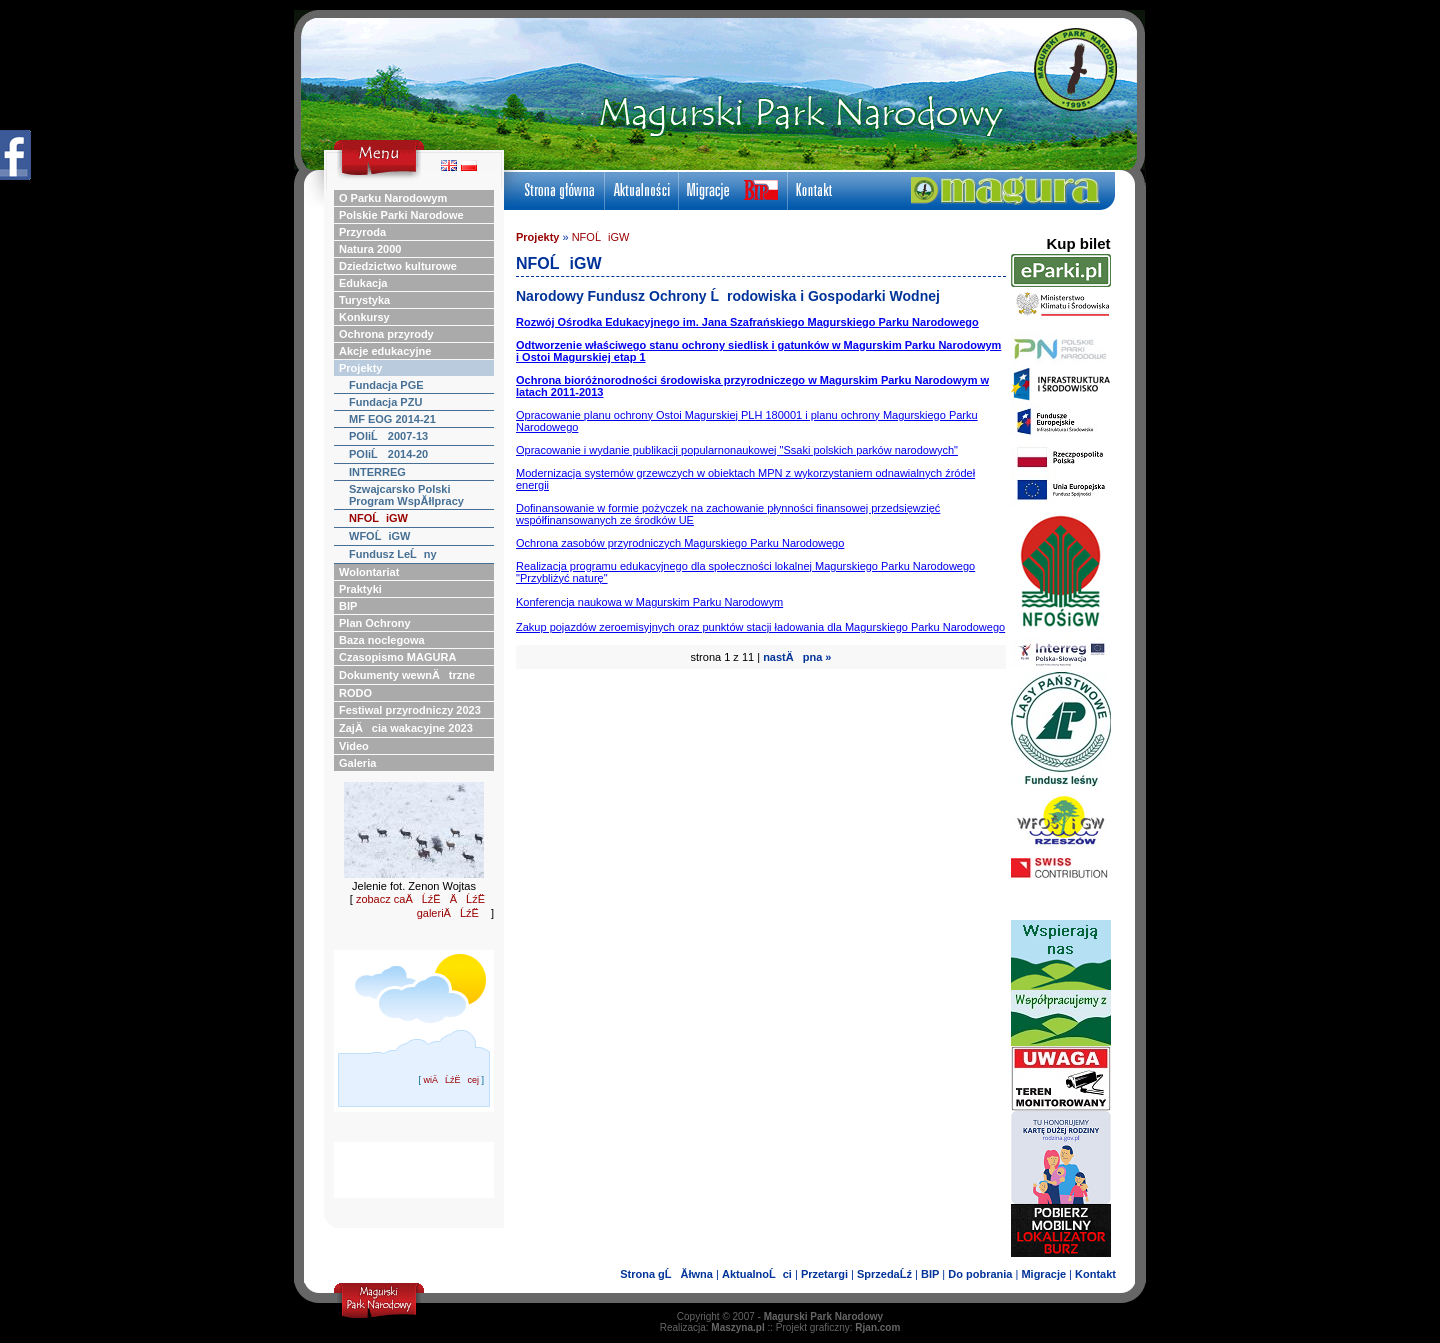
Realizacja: (712, 1327)
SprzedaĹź (884, 1274)
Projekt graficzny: (838, 1327)
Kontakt (1095, 1274)
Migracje (1043, 1274)
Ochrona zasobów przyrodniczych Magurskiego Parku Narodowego (680, 543)
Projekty (537, 237)
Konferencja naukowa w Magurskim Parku (649, 602)
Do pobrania (980, 1274)
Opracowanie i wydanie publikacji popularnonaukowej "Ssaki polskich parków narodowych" (737, 450)
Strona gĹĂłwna (666, 1274)
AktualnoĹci (757, 1274)
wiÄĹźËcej (451, 1080)
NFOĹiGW (601, 237)
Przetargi (824, 1274)
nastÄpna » (797, 657)
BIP (930, 1274)
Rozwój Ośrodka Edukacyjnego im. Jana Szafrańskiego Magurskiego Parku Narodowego (747, 322)
